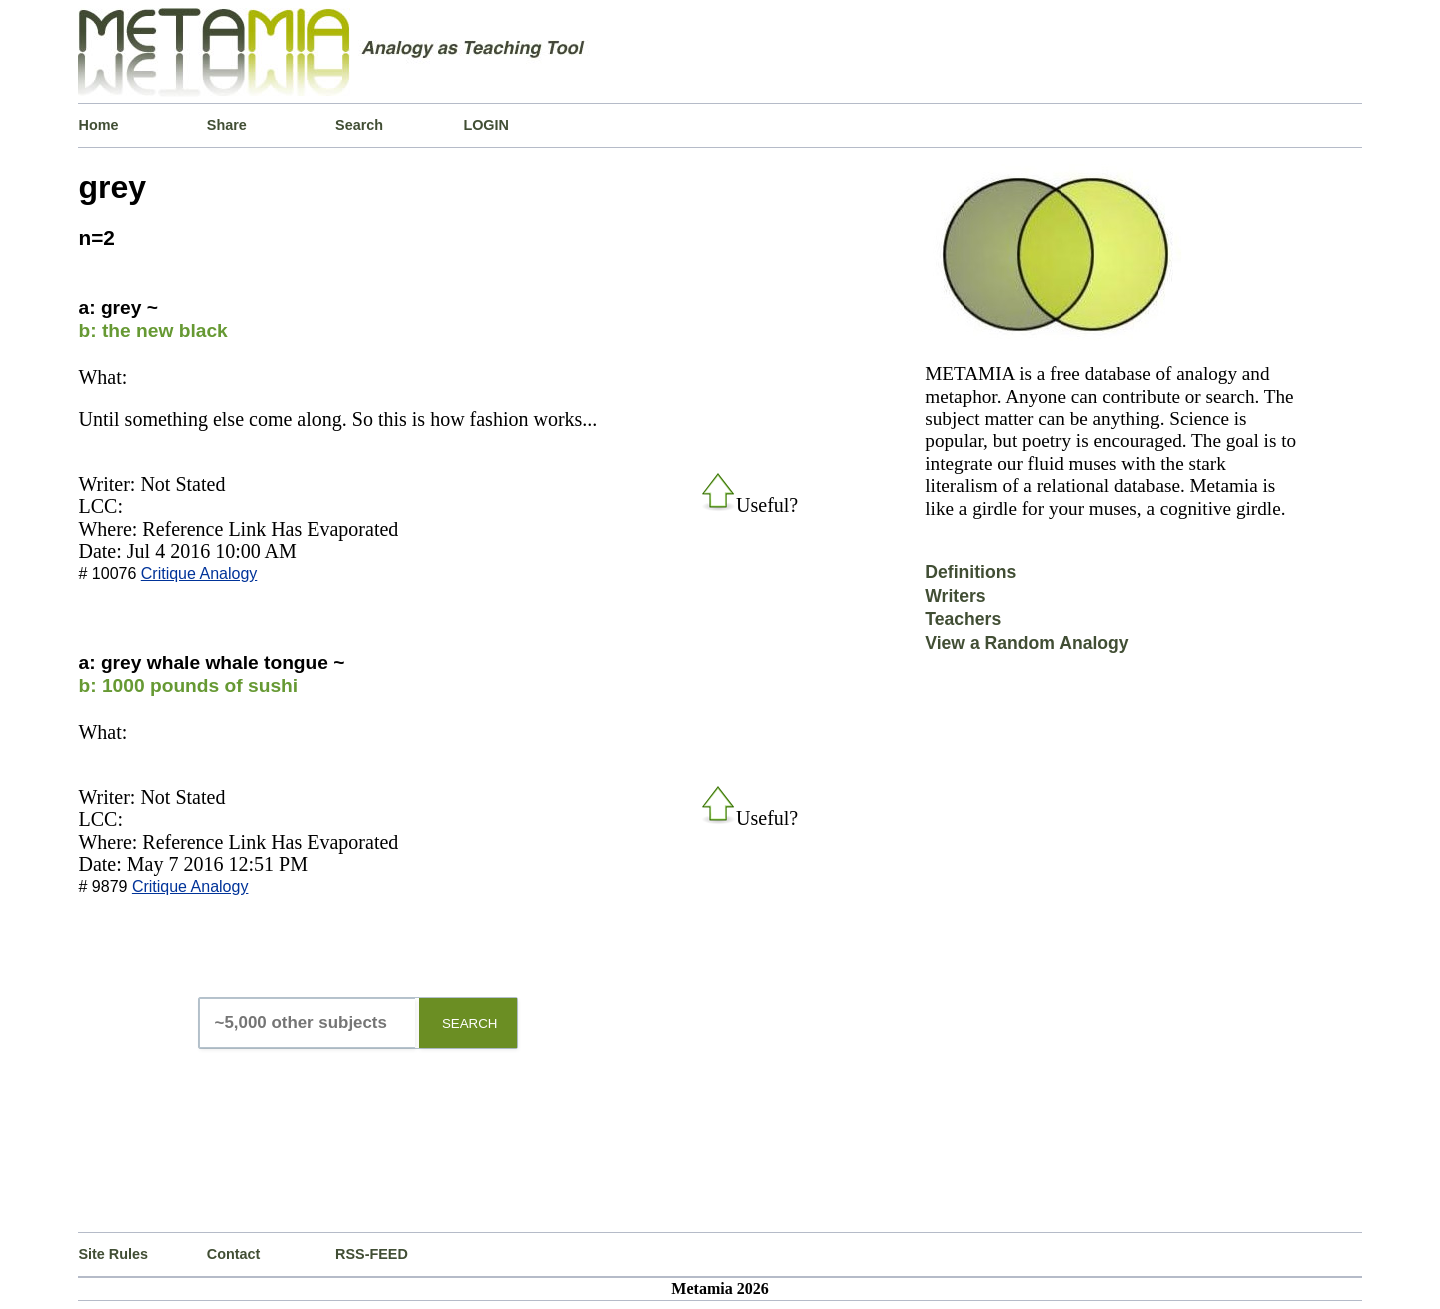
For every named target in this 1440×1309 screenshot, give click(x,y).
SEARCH (470, 1023)
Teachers (963, 619)
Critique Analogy (199, 573)
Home (98, 125)
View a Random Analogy (1026, 643)
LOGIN (486, 125)
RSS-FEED (371, 1254)
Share (227, 125)
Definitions (970, 572)
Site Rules (113, 1254)
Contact (234, 1254)
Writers (955, 596)
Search (359, 125)
